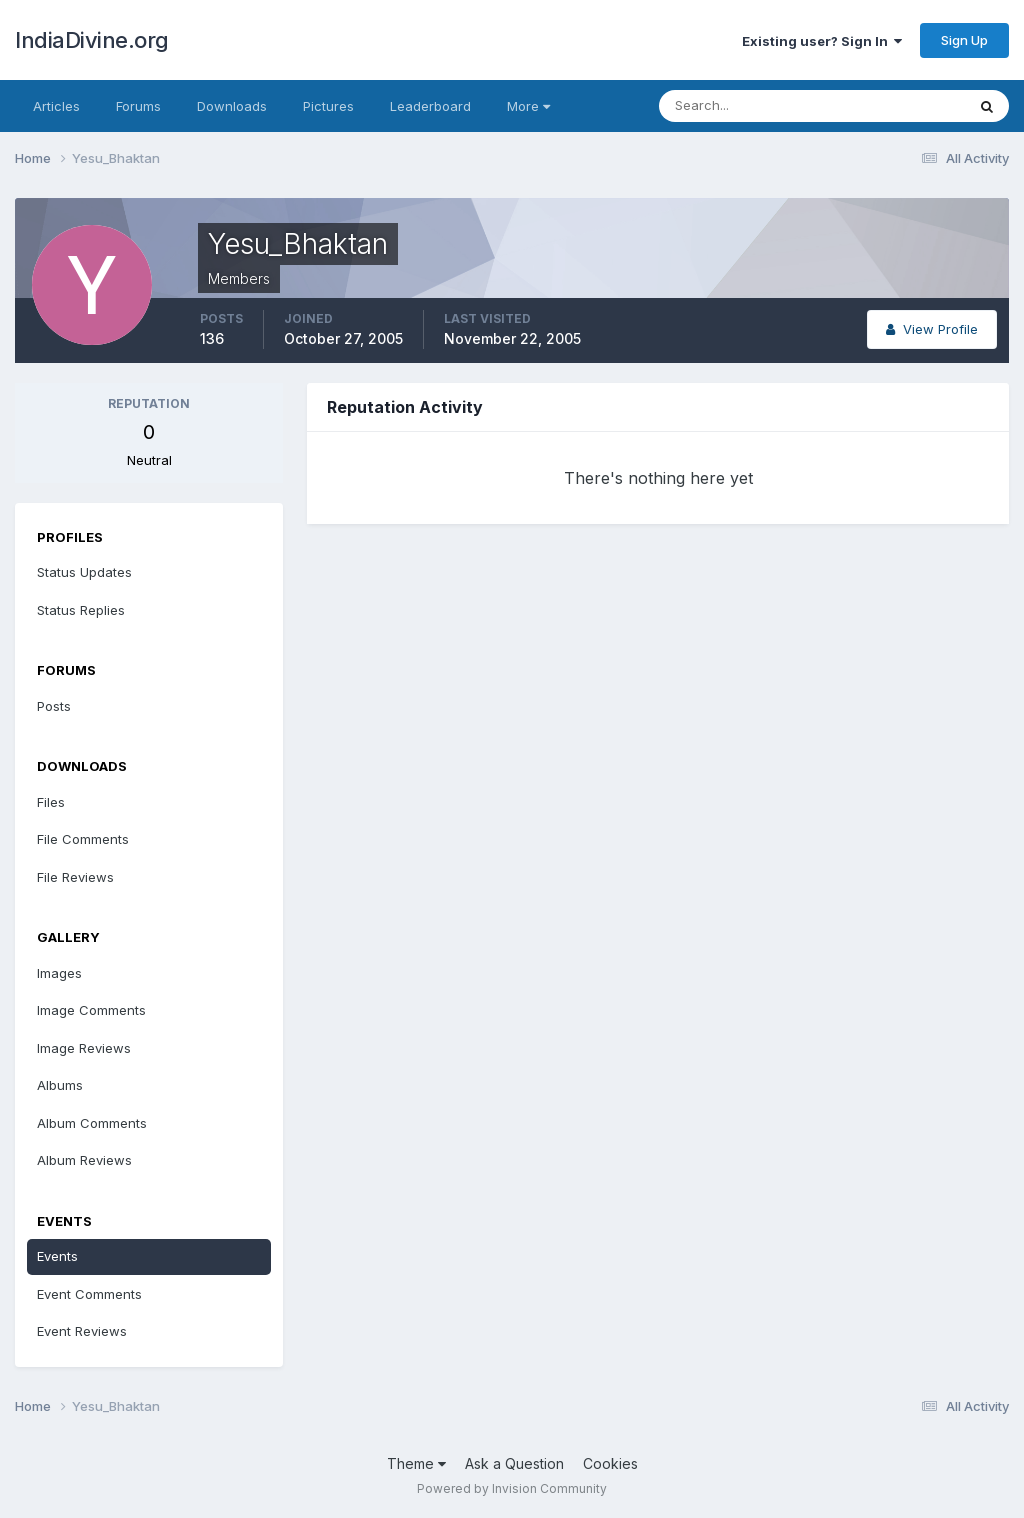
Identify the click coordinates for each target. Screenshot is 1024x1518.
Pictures (328, 106)
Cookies (610, 1463)
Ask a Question (514, 1463)
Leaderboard (430, 106)
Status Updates (84, 572)
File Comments (83, 839)
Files (51, 802)
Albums (60, 1085)
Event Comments (89, 1294)
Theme (416, 1463)
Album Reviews (84, 1160)
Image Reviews (84, 1048)
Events (57, 1256)
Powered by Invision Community (512, 1488)
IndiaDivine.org (92, 40)
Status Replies (81, 610)
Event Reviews (82, 1331)
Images (59, 973)
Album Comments (92, 1123)
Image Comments (91, 1010)
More (528, 106)
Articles (56, 106)
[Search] (747, 106)
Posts (54, 706)
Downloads (232, 106)
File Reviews (75, 877)
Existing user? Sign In (822, 41)
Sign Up (964, 40)
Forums (138, 106)
